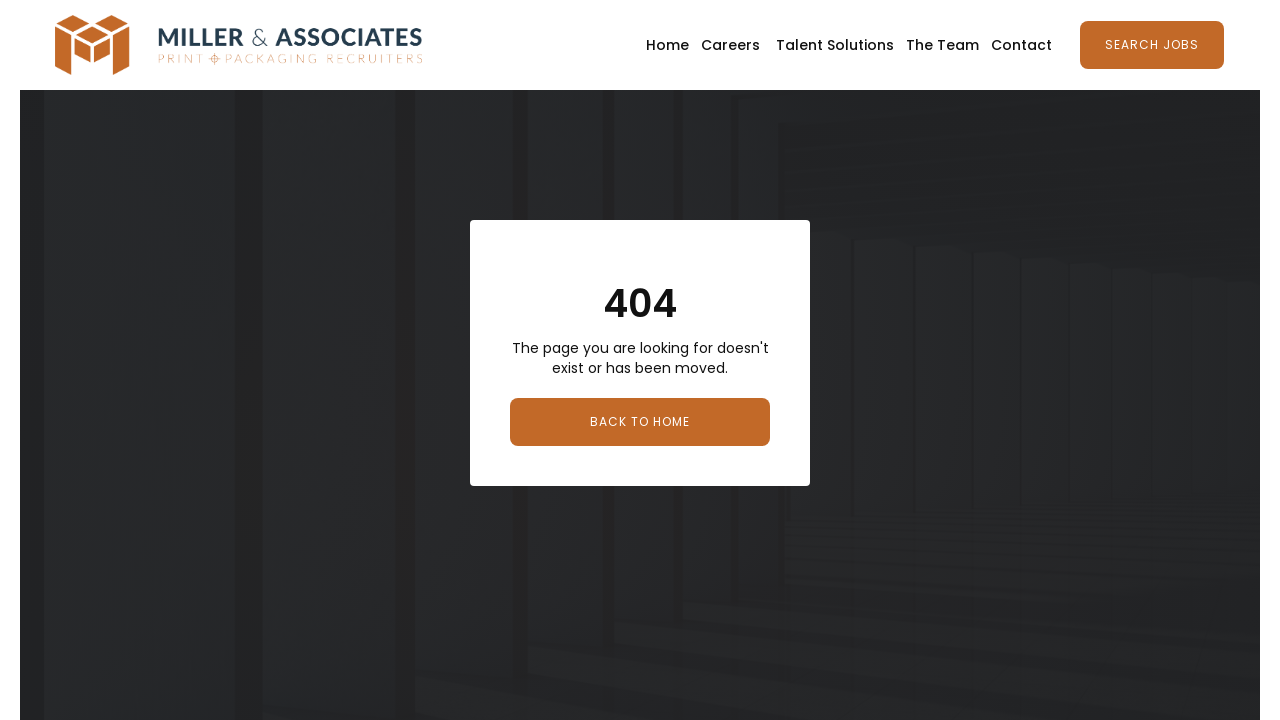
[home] (238, 45)
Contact (1021, 45)
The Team (942, 45)
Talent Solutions (835, 45)
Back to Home (640, 421)
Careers (730, 45)
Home (667, 45)
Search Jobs (1152, 44)
